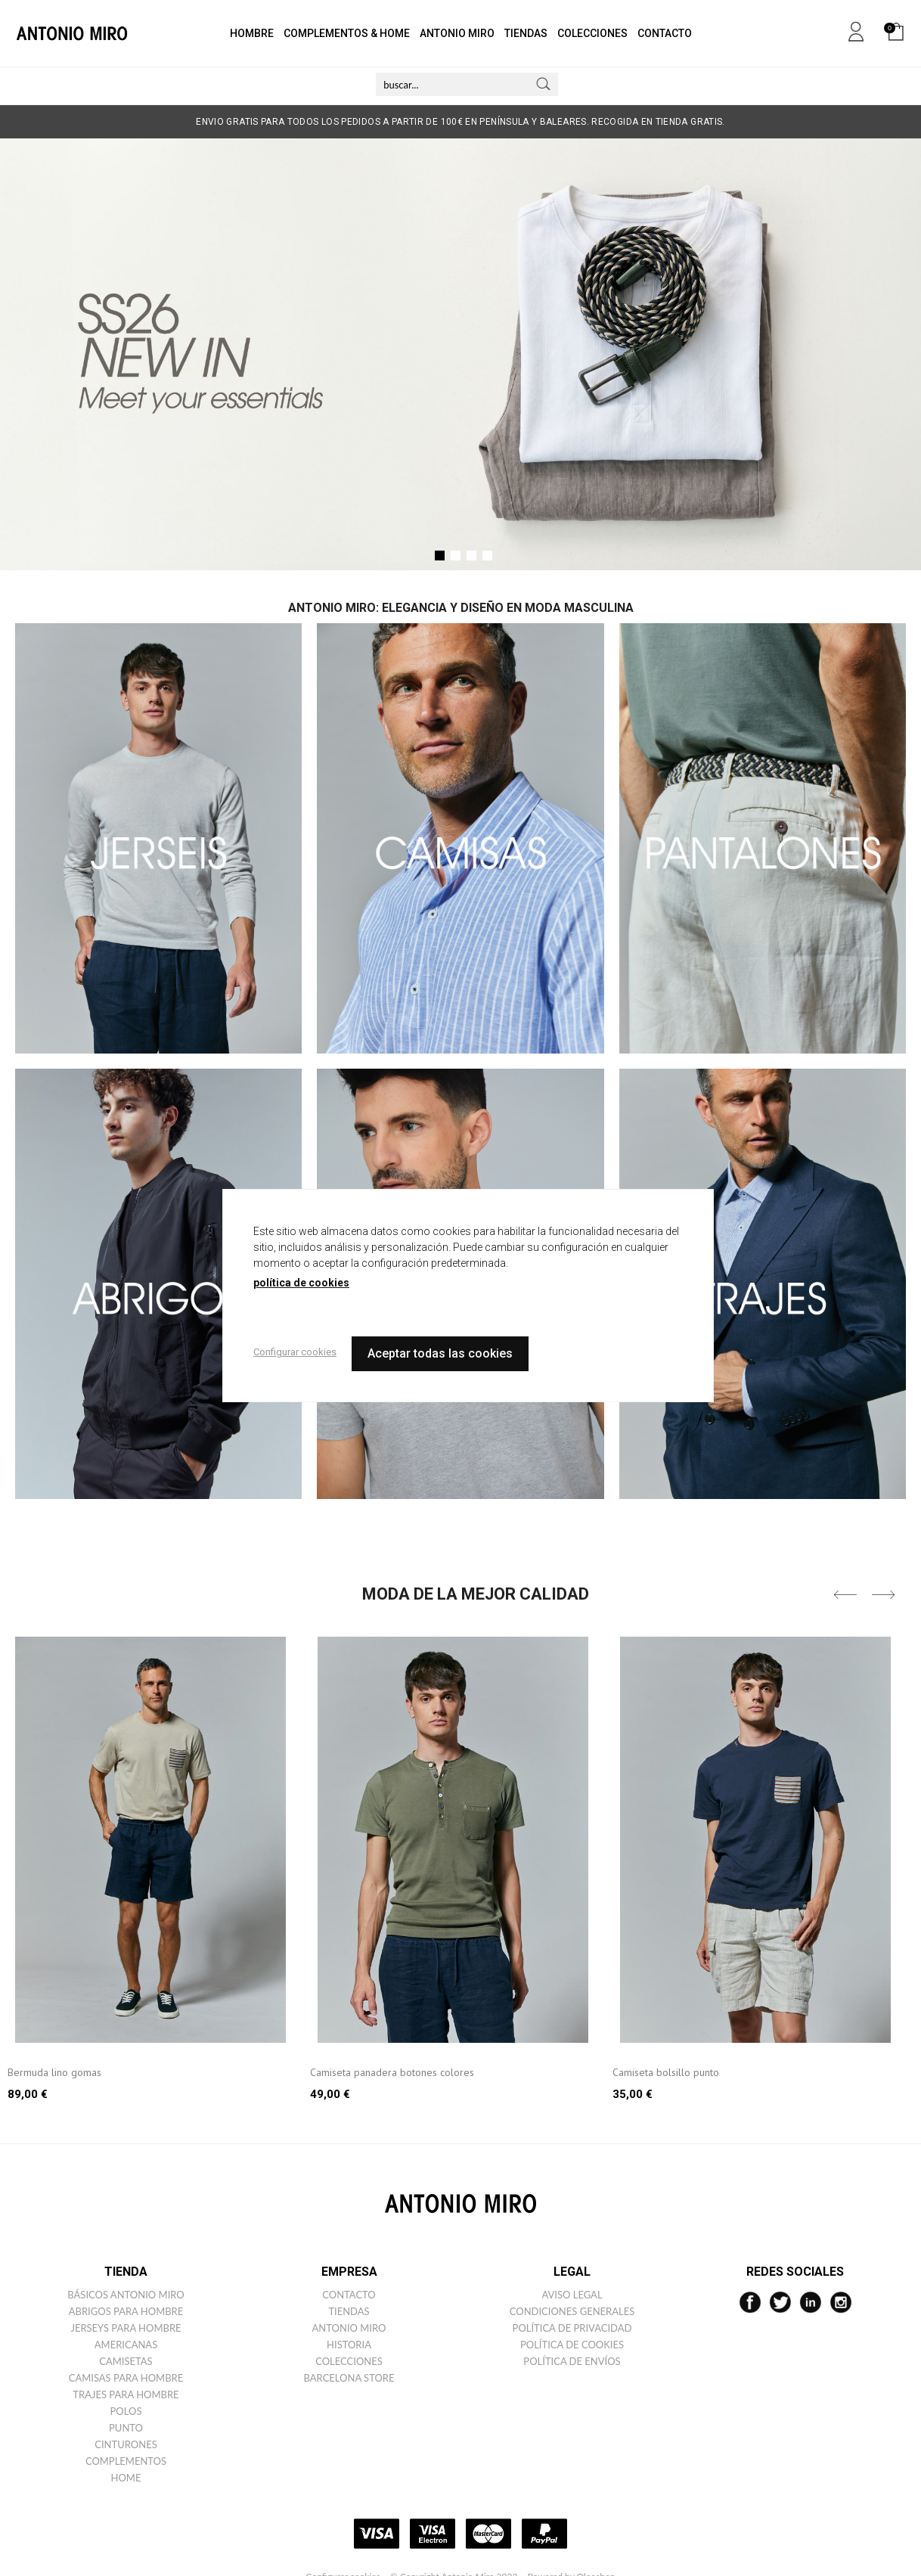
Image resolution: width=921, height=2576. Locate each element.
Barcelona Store (349, 2378)
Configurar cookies (294, 1352)
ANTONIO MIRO (457, 33)
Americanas (126, 2345)
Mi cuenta (856, 29)
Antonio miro (349, 2328)
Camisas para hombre (126, 2378)
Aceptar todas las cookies (440, 1353)
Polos (126, 2411)
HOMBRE (252, 33)
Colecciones (349, 2361)
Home (126, 2478)
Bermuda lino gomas (54, 2072)
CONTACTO (664, 33)
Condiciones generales (572, 2311)
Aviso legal (571, 2295)
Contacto (349, 2295)
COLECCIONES (592, 33)
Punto (126, 2428)
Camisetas (125, 2361)
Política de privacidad (572, 2328)
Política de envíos (571, 2361)
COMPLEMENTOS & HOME (347, 33)
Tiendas (348, 2311)
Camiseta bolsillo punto (665, 2072)
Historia (349, 2345)
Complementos (125, 2461)
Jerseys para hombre (125, 2328)
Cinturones (126, 2444)
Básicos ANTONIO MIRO (126, 2295)
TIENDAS (525, 33)
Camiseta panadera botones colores (392, 2072)
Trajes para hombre (125, 2394)
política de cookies (301, 1283)
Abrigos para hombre (126, 2311)
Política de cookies (572, 2345)
